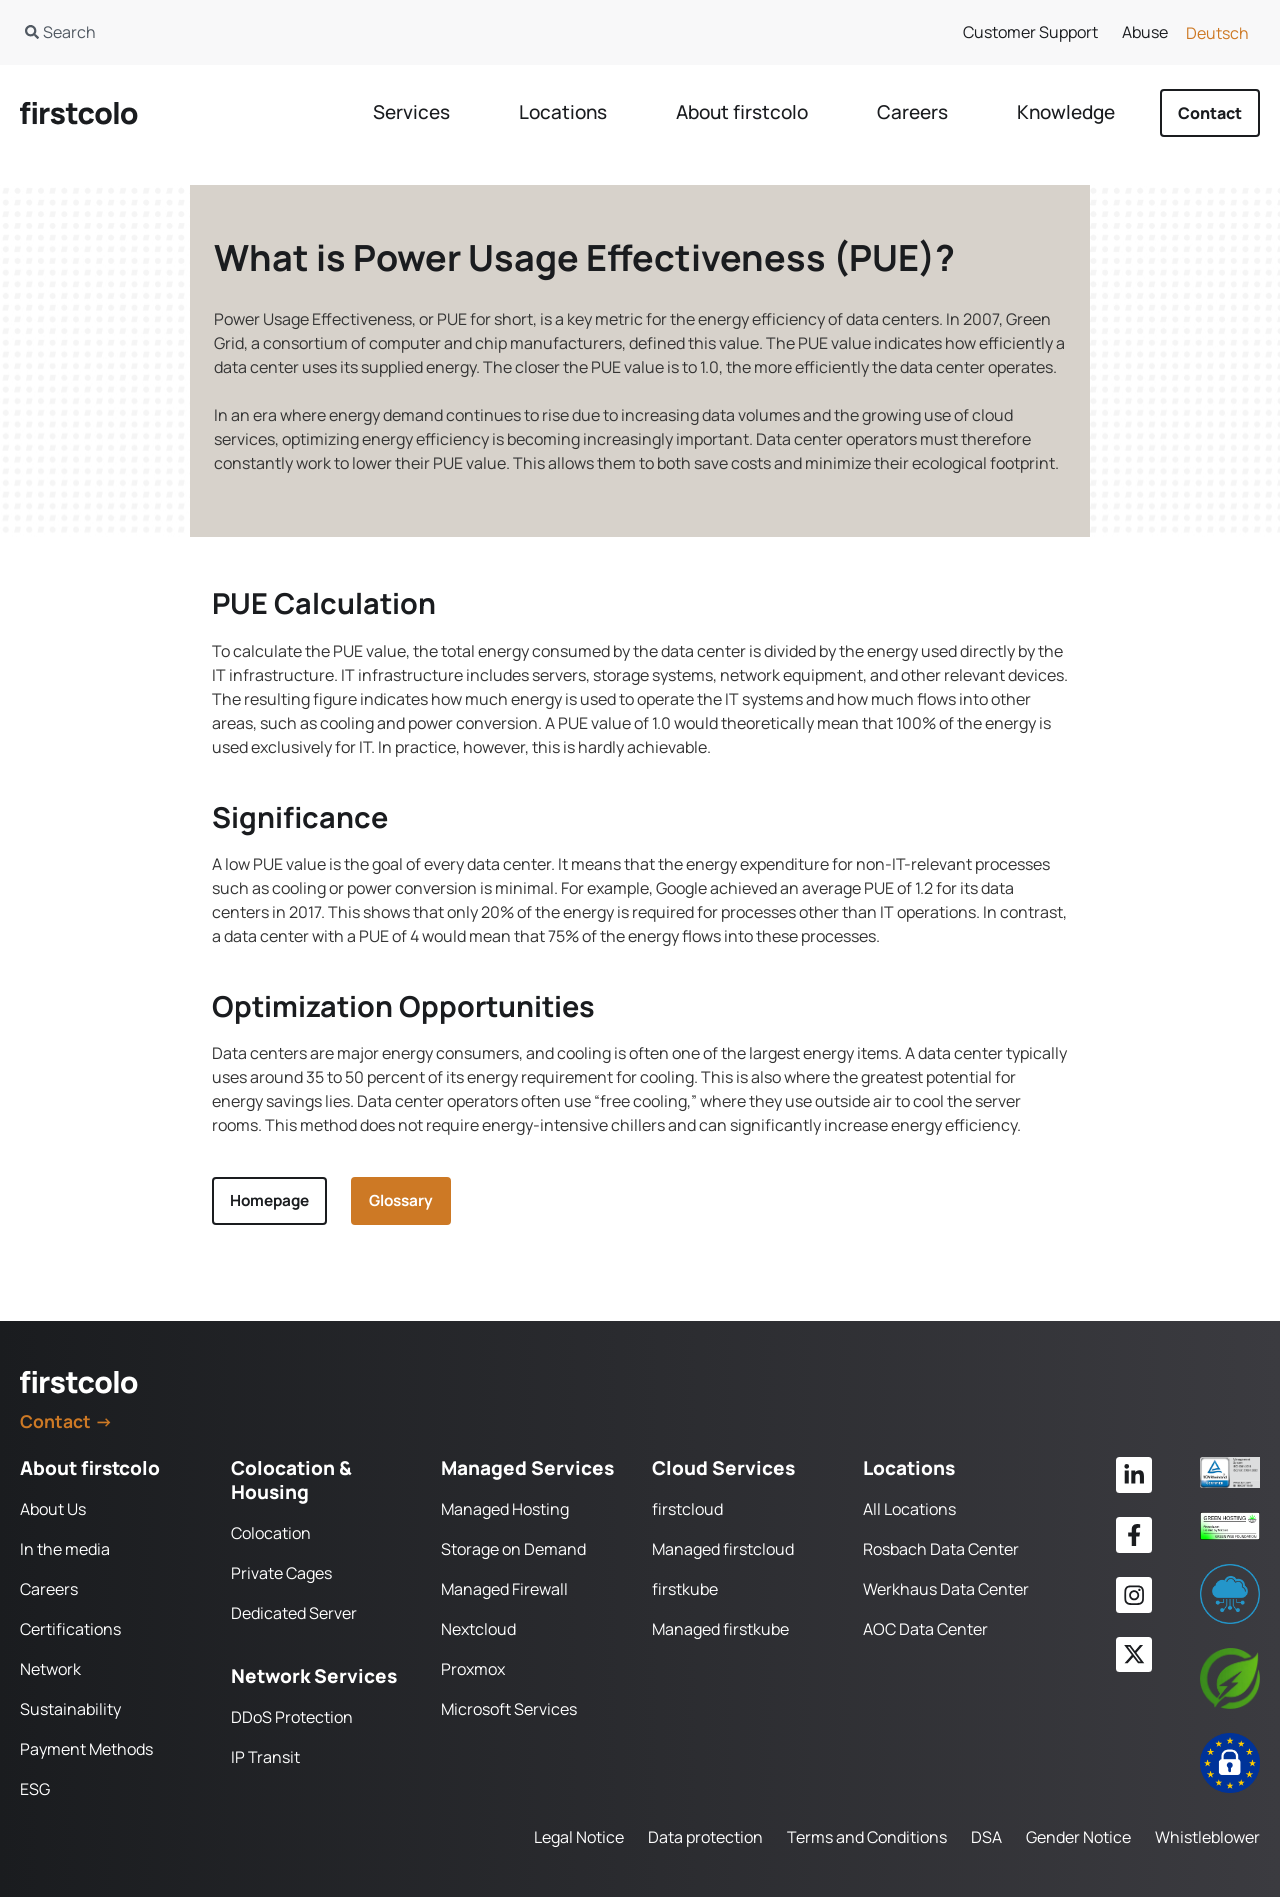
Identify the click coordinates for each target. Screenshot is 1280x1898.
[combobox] (307, 32)
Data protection (705, 1838)
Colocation (271, 1534)
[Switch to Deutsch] (1217, 32)
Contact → (66, 1422)
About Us (53, 1510)
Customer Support (1030, 32)
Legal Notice (579, 1838)
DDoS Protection (292, 1718)
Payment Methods (86, 1750)
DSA (986, 1838)
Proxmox (473, 1670)
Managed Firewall (504, 1590)
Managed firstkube (720, 1630)
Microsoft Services (509, 1710)
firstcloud (687, 1510)
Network (50, 1670)
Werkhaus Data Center (946, 1590)
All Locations (909, 1510)
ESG (35, 1790)
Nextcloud (478, 1630)
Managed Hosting (505, 1510)
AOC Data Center (925, 1630)
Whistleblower (1207, 1838)
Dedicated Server (294, 1614)
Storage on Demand (513, 1550)
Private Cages (281, 1574)
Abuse (1145, 32)
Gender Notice (1078, 1838)
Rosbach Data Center (941, 1550)
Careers (49, 1590)
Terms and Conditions (867, 1838)
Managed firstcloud (723, 1550)
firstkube (685, 1590)
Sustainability (70, 1710)
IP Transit (265, 1758)
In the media (65, 1550)
